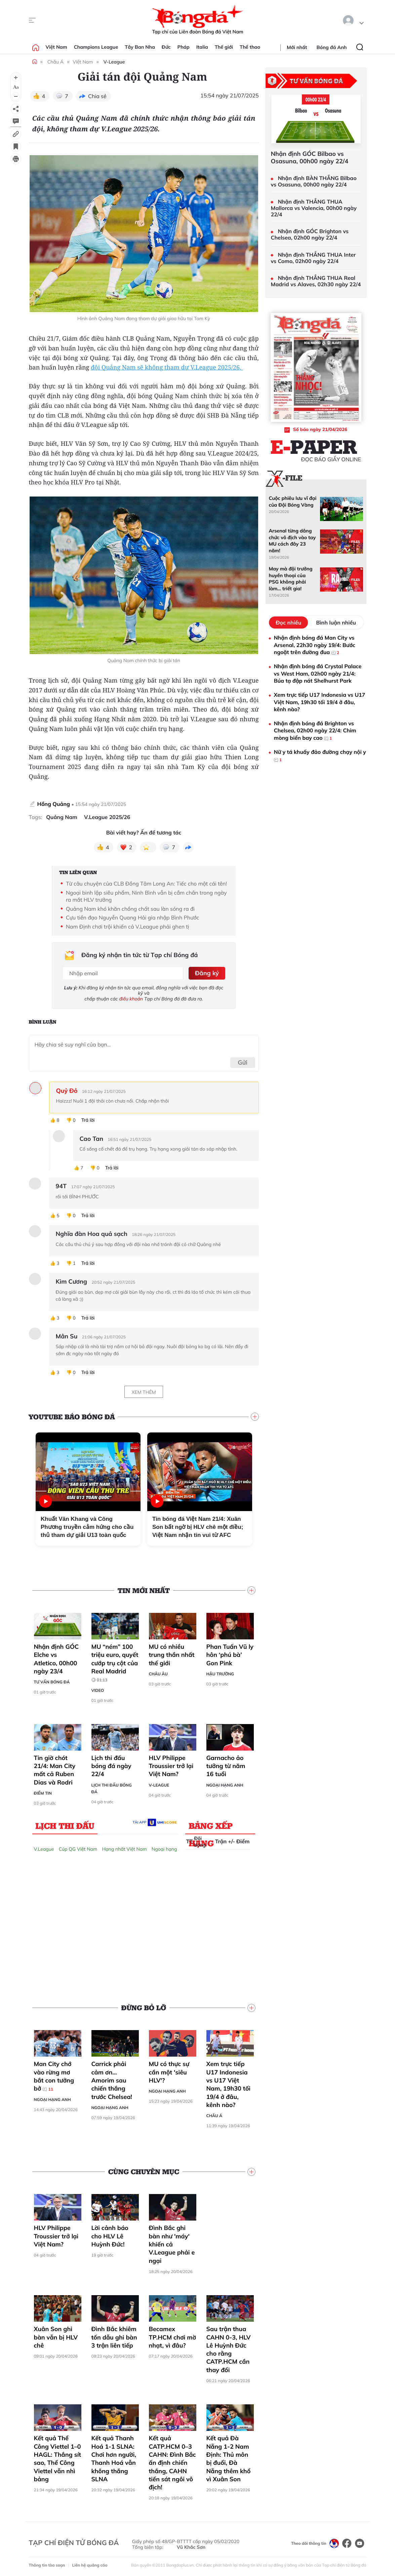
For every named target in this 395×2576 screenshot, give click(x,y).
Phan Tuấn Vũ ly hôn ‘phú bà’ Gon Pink (229, 1654)
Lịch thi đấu (65, 1825)
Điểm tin (43, 1792)
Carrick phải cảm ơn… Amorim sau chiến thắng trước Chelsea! (111, 2079)
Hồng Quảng (54, 804)
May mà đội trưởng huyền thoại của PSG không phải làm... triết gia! (291, 578)
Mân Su (67, 1335)
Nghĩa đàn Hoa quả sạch (91, 1233)
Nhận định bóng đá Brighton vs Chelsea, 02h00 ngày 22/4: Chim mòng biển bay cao (315, 731)
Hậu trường (220, 1673)
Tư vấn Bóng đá (52, 1681)
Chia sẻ (97, 96)
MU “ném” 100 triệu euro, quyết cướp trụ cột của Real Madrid (115, 1662)
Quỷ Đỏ (67, 1090)
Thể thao (250, 47)
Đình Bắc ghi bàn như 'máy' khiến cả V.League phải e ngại (172, 2243)
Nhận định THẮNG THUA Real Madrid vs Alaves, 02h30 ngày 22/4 (316, 281)
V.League (44, 1848)
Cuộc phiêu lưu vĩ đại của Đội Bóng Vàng (293, 501)
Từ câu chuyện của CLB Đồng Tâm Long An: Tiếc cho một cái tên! (146, 883)
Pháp (183, 47)
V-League (114, 62)
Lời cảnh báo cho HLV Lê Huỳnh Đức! (109, 2235)
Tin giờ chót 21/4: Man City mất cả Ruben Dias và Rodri (55, 1769)
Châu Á (55, 62)
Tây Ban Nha (140, 47)
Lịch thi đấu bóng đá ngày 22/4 (111, 1765)
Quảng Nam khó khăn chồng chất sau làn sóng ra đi (130, 908)
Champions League (96, 47)
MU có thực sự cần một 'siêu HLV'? (169, 2071)
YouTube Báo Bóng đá (72, 1415)
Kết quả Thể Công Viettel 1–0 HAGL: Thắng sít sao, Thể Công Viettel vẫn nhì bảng (57, 2458)
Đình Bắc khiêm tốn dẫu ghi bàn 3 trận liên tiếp (114, 2336)
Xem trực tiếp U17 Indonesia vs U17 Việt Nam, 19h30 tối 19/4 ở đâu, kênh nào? (228, 2083)
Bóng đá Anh (332, 47)
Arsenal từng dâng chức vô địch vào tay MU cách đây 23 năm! (292, 540)
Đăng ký (207, 973)
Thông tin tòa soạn (47, 2564)
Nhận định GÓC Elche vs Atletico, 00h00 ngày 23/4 (56, 1658)
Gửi (242, 1062)
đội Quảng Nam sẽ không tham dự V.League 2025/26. (167, 367)
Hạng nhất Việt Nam (124, 1848)
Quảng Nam (61, 817)
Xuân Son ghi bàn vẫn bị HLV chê (56, 2336)
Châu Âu (158, 1673)
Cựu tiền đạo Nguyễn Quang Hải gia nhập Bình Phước (132, 917)
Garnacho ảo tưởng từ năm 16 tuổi (225, 1765)
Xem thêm (143, 1391)
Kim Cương (71, 1281)
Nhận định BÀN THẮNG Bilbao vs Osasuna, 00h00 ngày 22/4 (314, 181)
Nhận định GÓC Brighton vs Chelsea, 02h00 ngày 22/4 (310, 234)
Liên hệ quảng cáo (90, 2564)
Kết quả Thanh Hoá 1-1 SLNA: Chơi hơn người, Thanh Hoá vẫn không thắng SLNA (113, 2458)
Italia (202, 47)
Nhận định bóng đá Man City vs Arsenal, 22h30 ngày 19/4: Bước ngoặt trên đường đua (314, 645)
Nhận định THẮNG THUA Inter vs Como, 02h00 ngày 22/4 (313, 258)
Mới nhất (297, 47)
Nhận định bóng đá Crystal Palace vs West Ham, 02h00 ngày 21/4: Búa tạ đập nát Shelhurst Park (318, 673)
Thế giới (224, 47)
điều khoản (131, 998)
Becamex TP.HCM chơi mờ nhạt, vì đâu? (172, 2336)
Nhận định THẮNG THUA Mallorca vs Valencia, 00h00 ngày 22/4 (314, 208)
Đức (166, 47)
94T (61, 1185)
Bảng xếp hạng (211, 1826)
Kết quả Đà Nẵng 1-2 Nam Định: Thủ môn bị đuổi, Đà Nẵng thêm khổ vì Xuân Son (228, 2458)
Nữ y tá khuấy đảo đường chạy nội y (320, 755)
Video (97, 1689)
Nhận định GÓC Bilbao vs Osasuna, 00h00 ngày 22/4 (310, 157)
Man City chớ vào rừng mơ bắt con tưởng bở (54, 2075)
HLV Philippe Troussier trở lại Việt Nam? (171, 1765)
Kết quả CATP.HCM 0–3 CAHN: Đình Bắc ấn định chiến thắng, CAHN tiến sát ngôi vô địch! (172, 2462)
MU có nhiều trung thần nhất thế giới (172, 1654)
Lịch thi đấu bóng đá (111, 1788)
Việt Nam (56, 47)
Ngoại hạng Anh (224, 1784)
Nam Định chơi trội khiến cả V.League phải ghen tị (127, 926)
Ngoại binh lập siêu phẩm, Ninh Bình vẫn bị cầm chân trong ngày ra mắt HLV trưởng (146, 896)
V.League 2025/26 (107, 817)
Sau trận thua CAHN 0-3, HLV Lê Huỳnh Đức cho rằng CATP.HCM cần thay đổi (228, 2348)
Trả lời (88, 1119)
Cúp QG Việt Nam (78, 1848)
